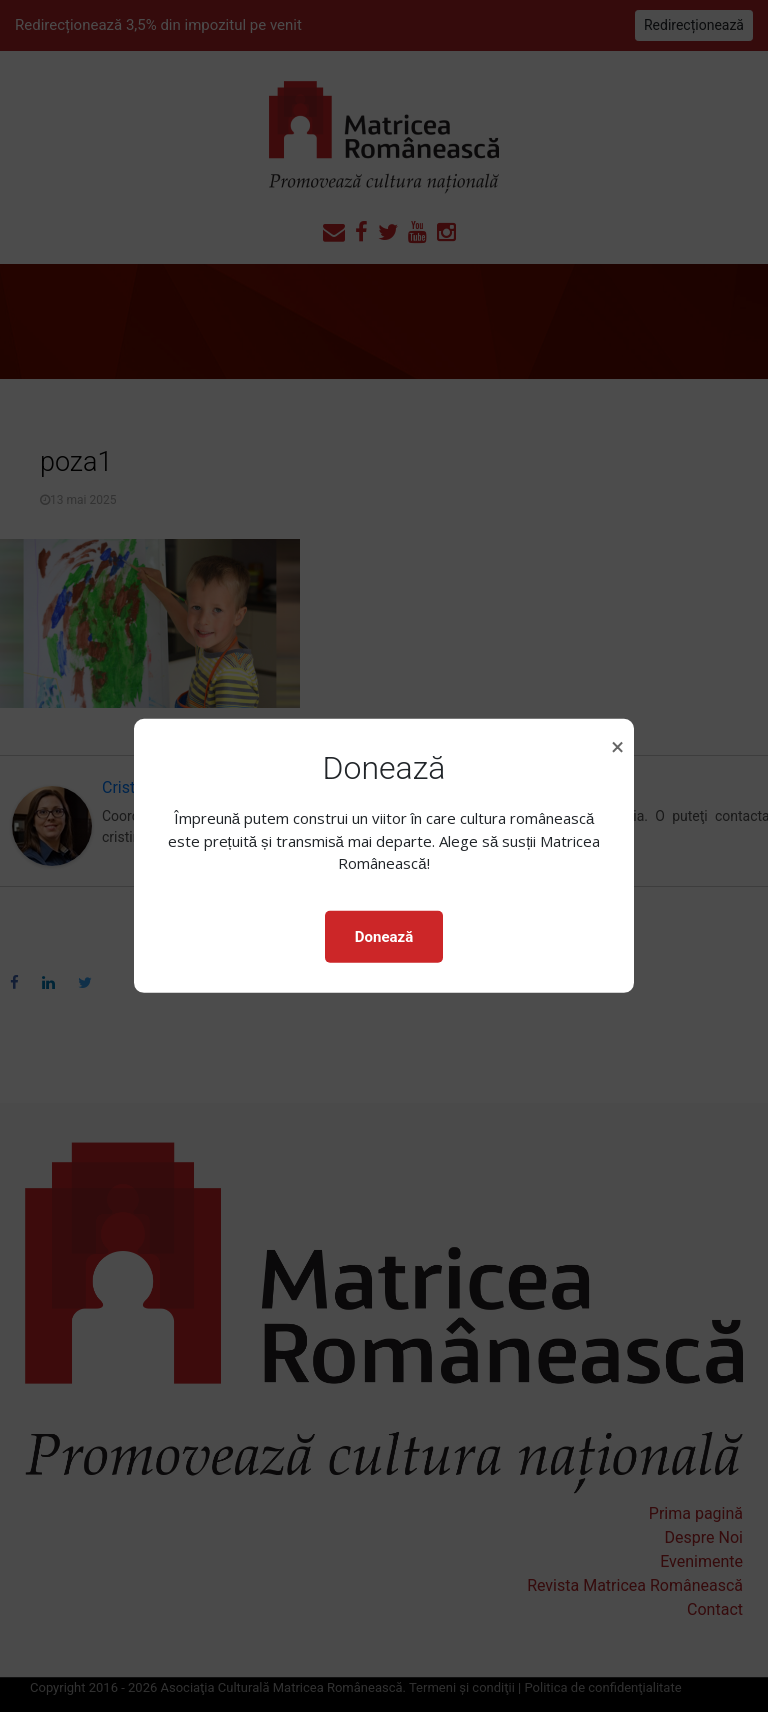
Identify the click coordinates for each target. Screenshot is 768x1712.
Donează (384, 937)
